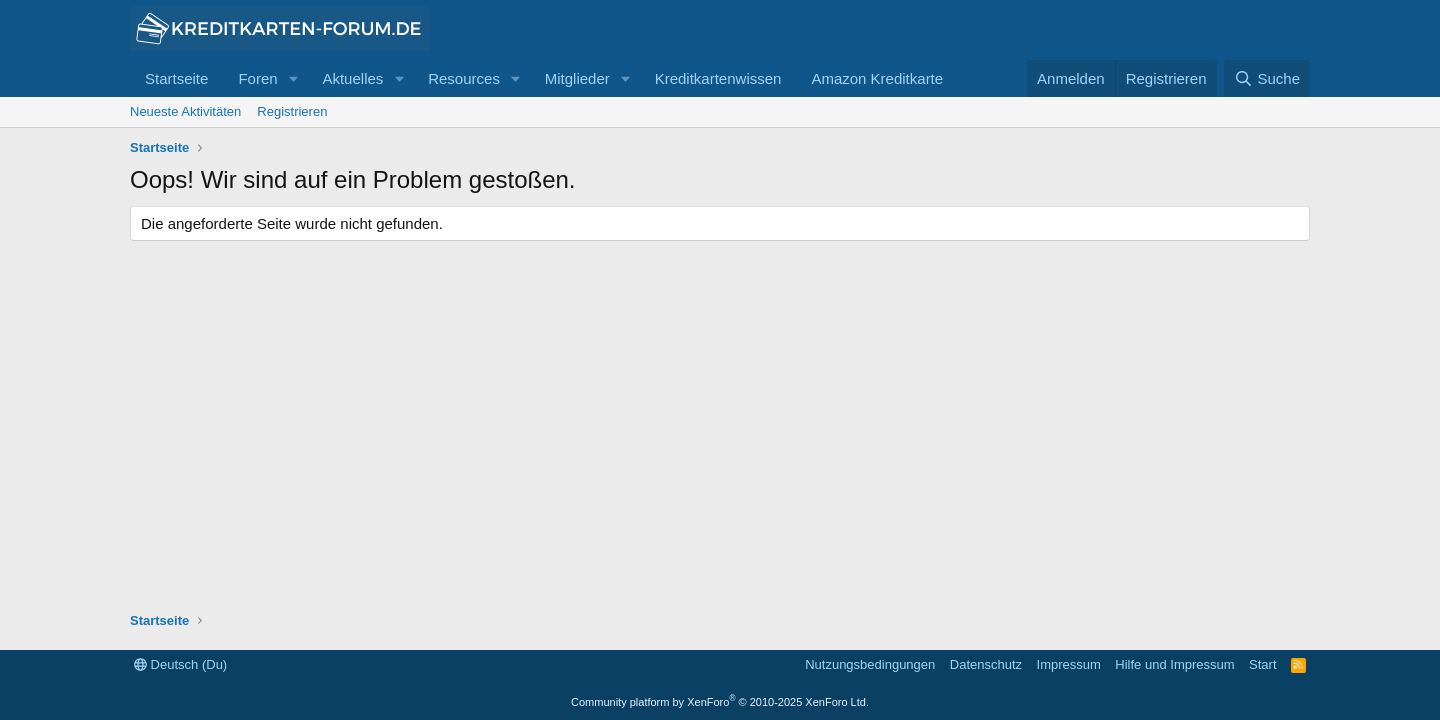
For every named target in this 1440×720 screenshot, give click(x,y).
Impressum (1069, 664)
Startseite (176, 78)
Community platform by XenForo (720, 702)
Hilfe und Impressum (1174, 664)
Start (1262, 664)
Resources (464, 78)
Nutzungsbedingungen (870, 664)
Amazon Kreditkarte (877, 78)
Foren (257, 78)
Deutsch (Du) (180, 664)
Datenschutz (986, 664)
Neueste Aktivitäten (185, 111)
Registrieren (292, 111)
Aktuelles (352, 78)
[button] (293, 78)
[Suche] (1267, 78)
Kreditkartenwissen (718, 78)
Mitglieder (577, 78)
